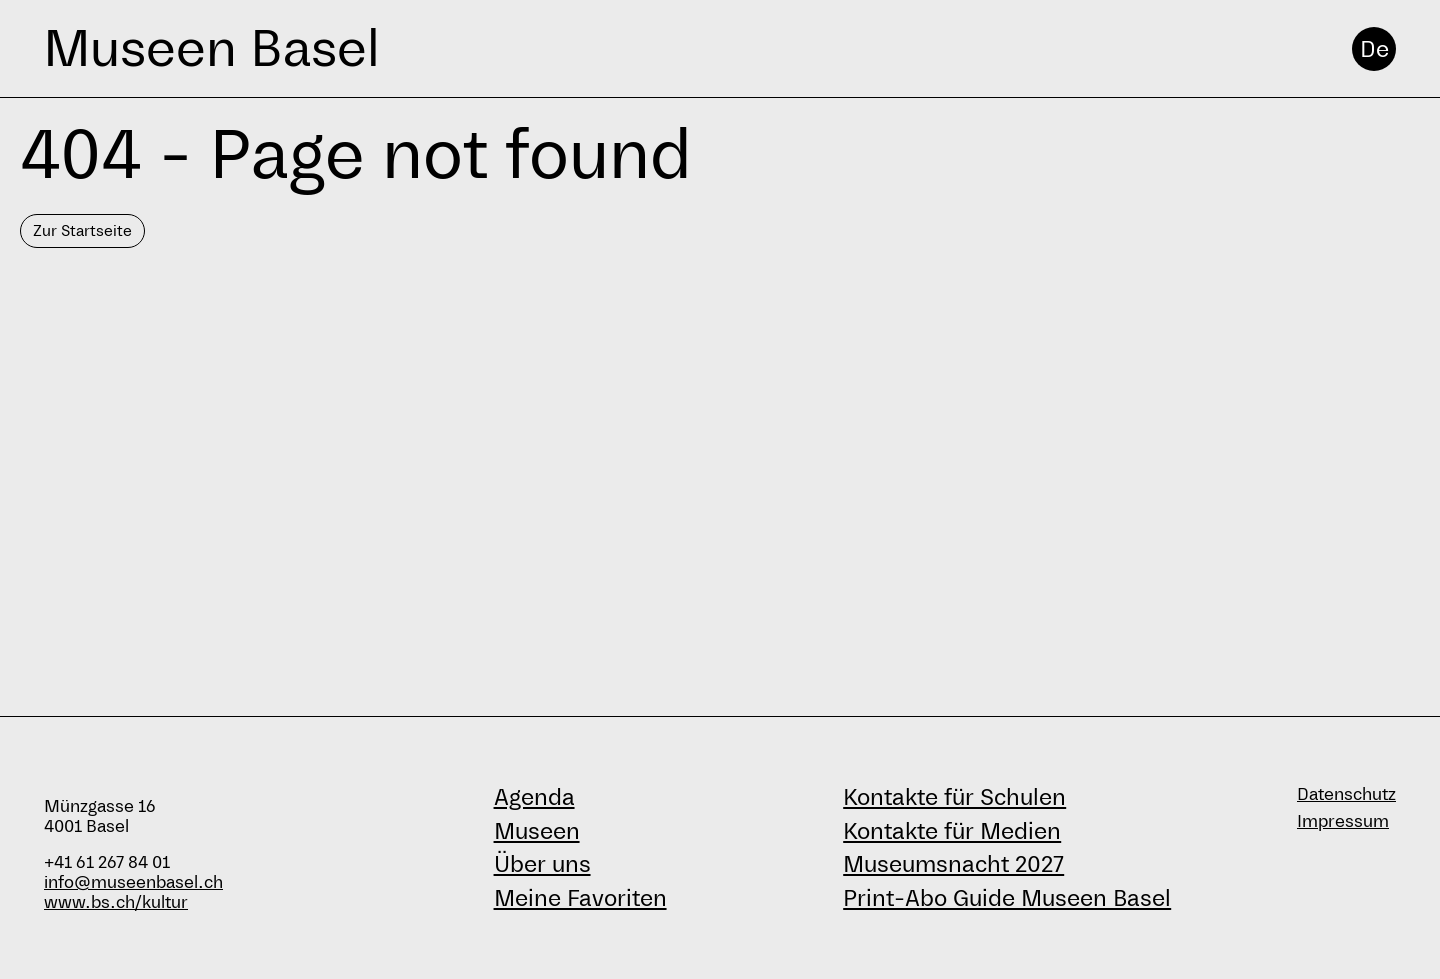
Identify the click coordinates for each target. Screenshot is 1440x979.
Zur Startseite (82, 230)
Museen (537, 831)
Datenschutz (1346, 794)
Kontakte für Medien (952, 831)
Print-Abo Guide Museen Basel (1007, 898)
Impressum (1343, 821)
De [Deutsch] (1374, 49)
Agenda (534, 797)
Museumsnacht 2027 (953, 864)
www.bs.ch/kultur (116, 902)
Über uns (542, 864)
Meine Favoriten (580, 898)
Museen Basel (211, 48)
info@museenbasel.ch (133, 882)
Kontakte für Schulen (954, 797)
